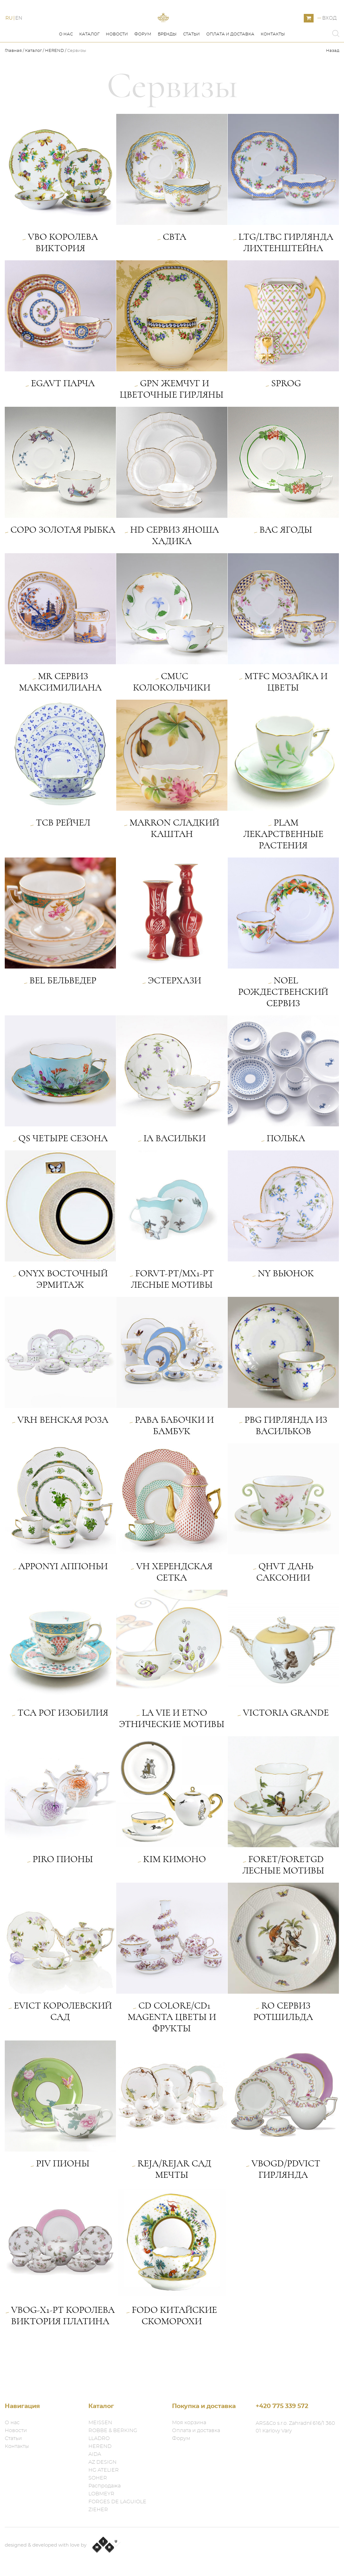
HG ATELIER (103, 2470)
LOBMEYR (101, 2493)
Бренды (167, 63)
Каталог (89, 63)
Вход (329, 32)
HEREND (54, 79)
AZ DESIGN (102, 2462)
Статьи (191, 63)
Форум (142, 63)
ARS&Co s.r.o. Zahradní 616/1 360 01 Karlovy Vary (295, 2427)
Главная (14, 79)
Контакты (273, 63)
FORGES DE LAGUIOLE (117, 2501)
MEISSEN (100, 2422)
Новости (117, 63)
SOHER (97, 2477)
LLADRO (99, 2438)
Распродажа (104, 2485)
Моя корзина (189, 2422)
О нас (66, 63)
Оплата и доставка (230, 63)
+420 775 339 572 (282, 2406)
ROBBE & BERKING (112, 2430)
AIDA (94, 2454)
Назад (332, 79)
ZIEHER (98, 2509)
